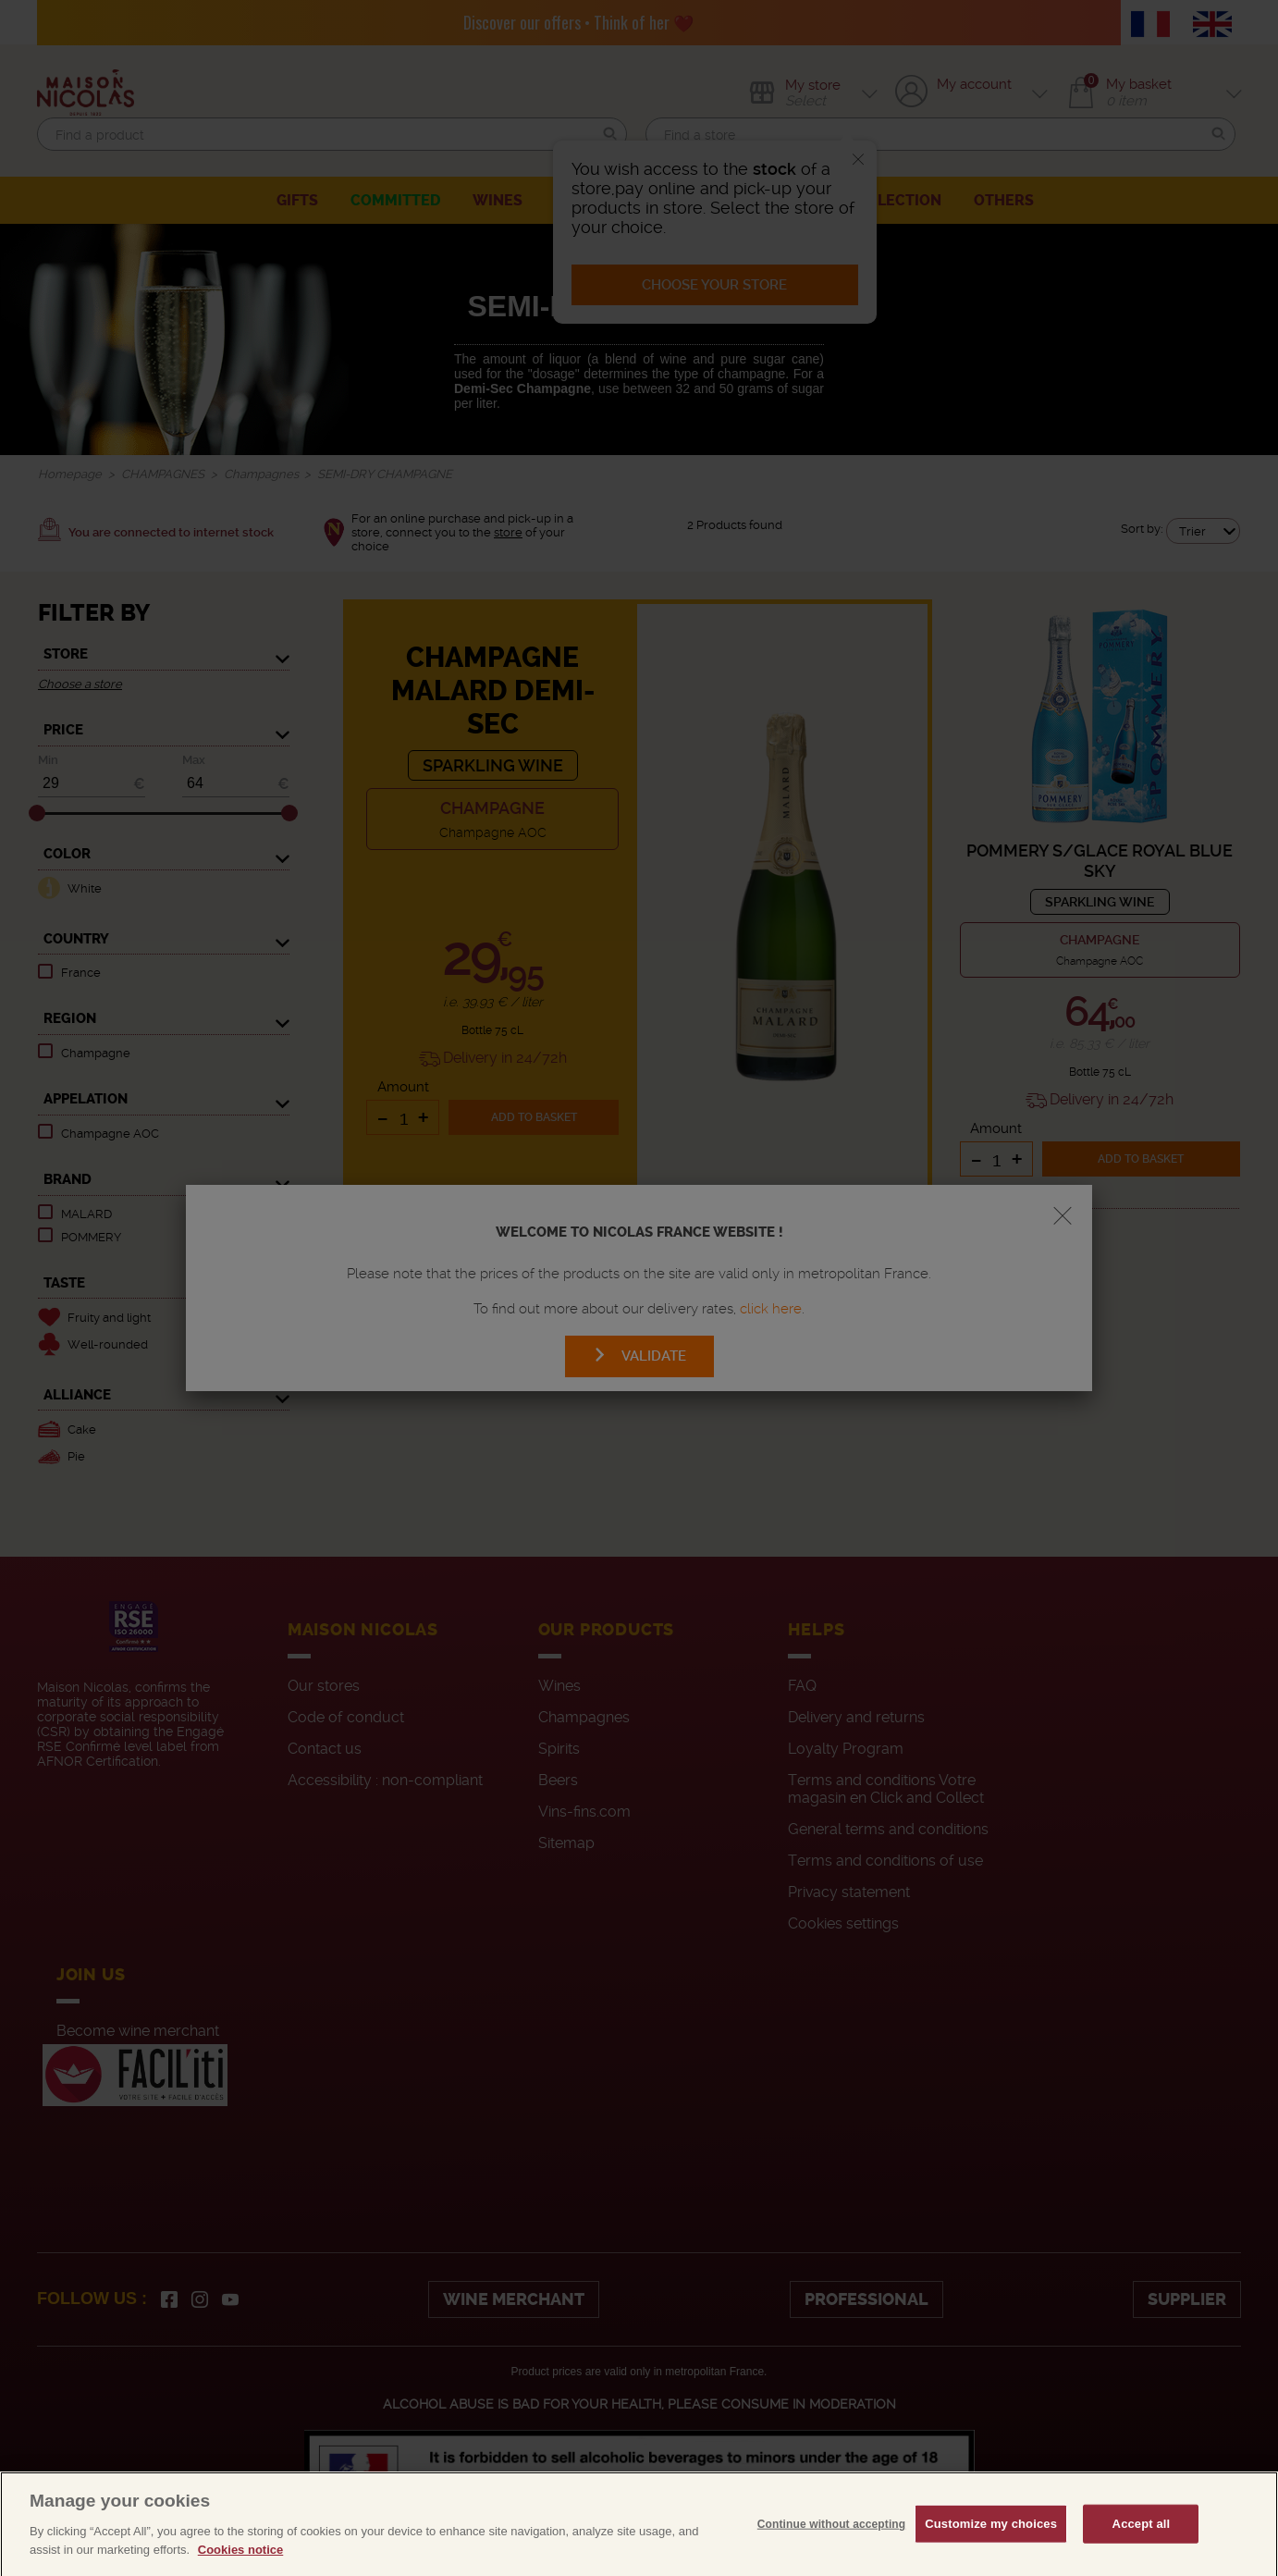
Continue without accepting (831, 2558)
